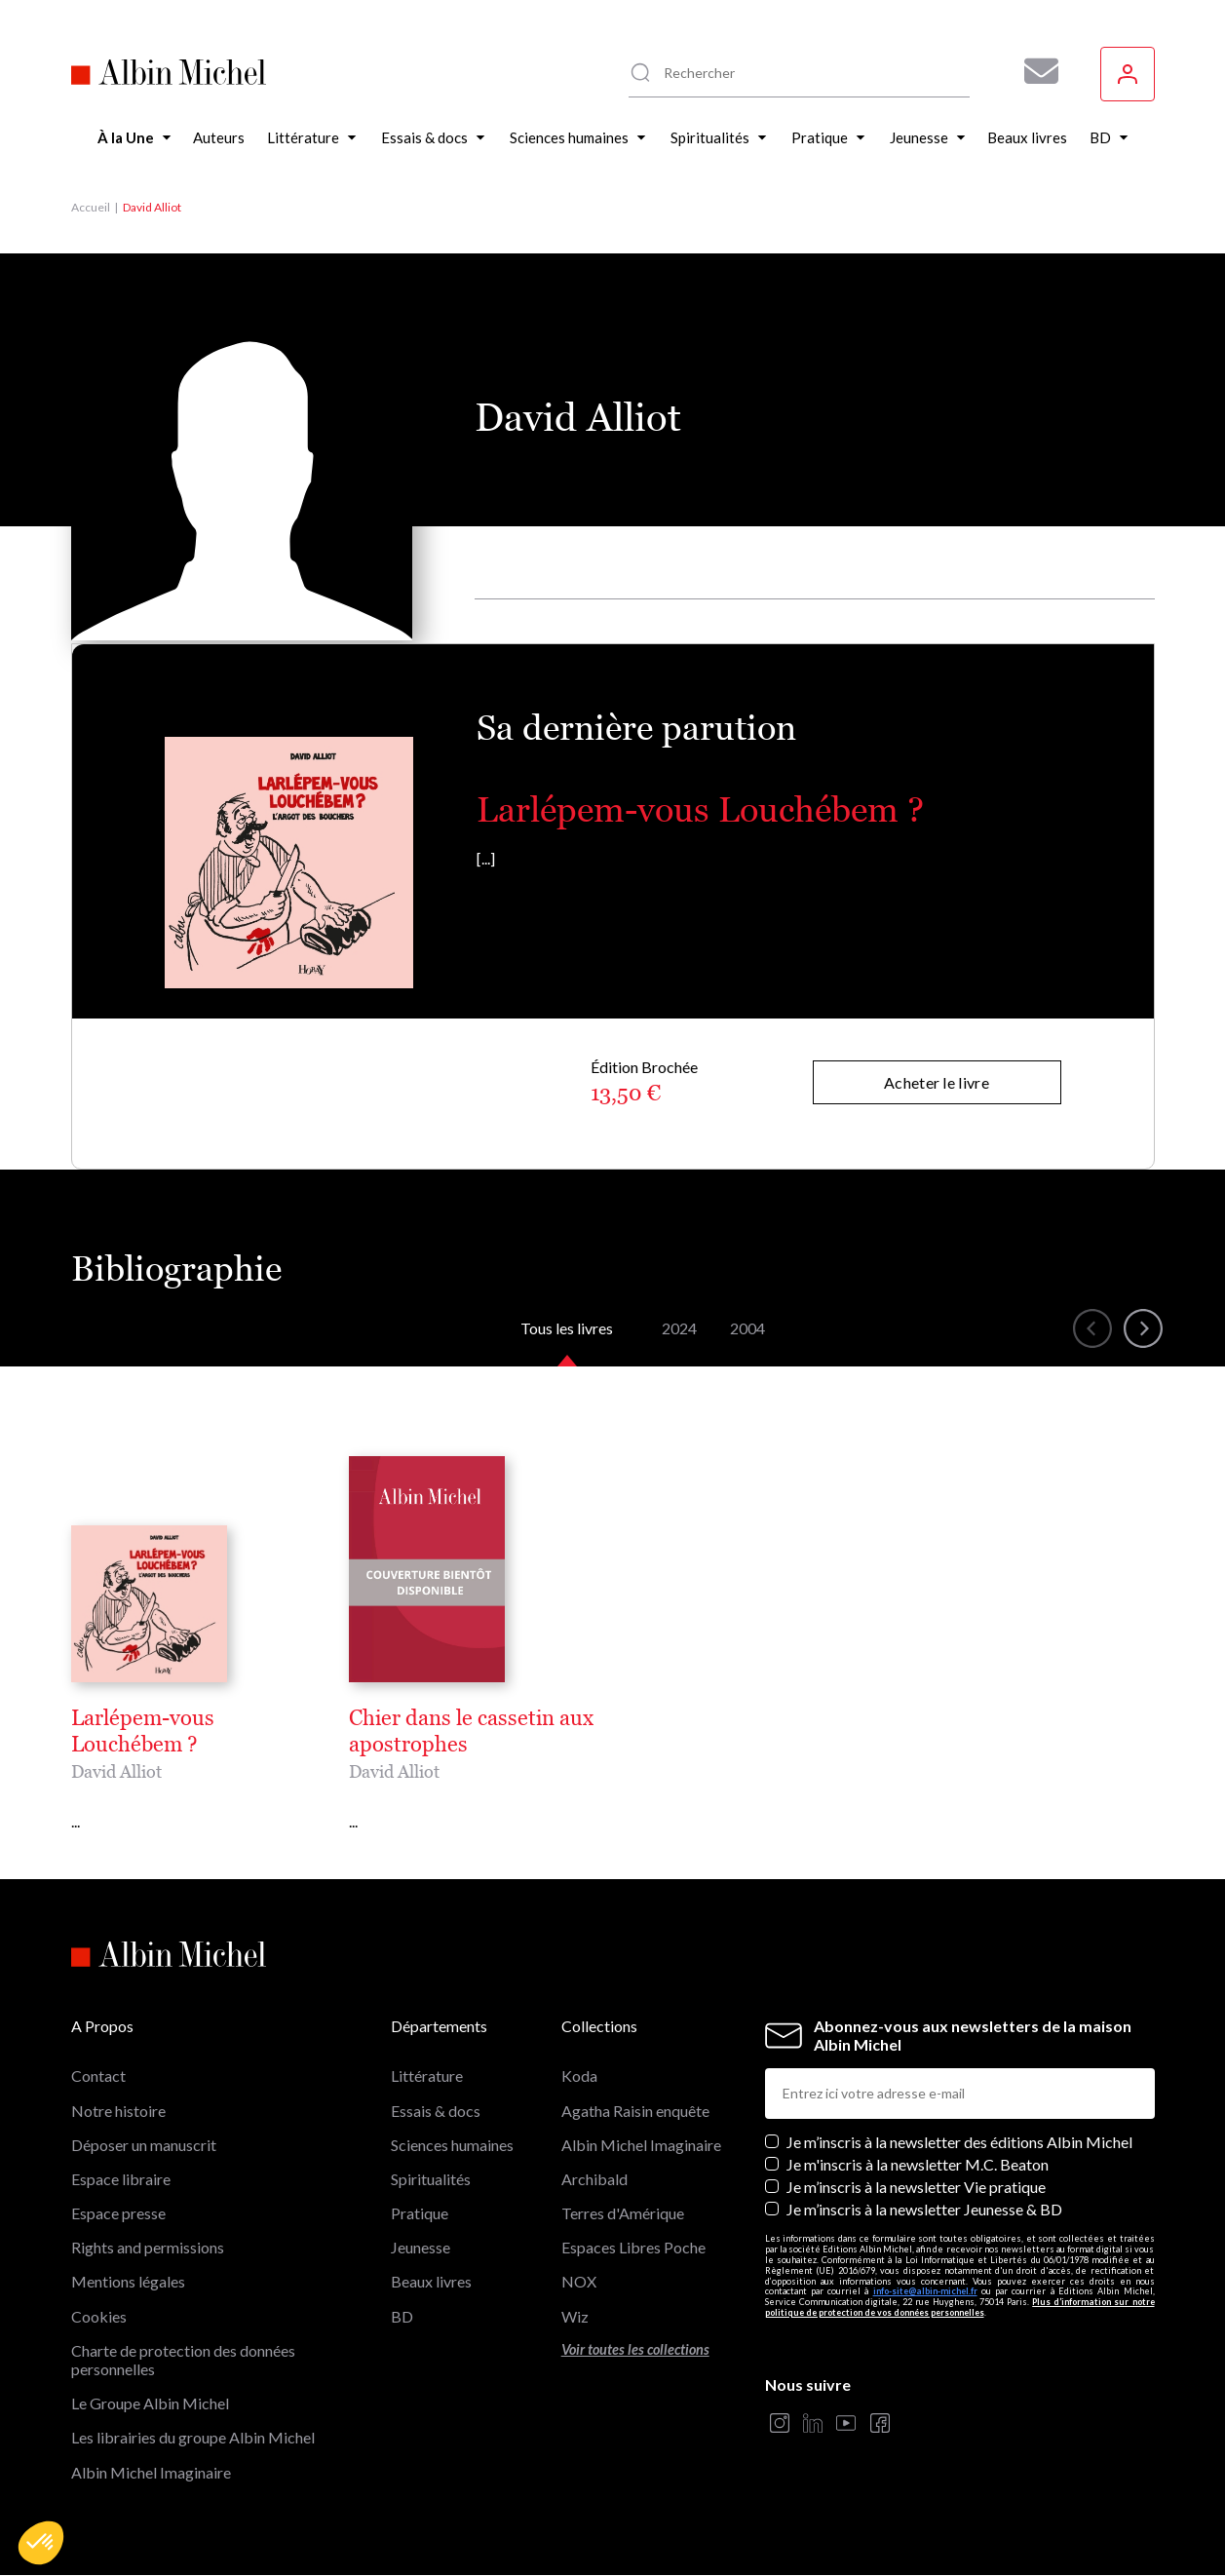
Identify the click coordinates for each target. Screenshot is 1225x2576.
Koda (579, 2075)
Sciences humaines (452, 2144)
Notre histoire (118, 2110)
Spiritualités (431, 2179)
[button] (41, 2542)
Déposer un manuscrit (143, 2144)
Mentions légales (128, 2281)
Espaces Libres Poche (633, 2247)
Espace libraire (121, 2179)
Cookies (99, 2316)
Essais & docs (435, 2110)
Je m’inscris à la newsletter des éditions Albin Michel (959, 2142)
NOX (578, 2281)
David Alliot (116, 1771)
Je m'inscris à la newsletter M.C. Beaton (917, 2164)
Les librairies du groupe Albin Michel (193, 2437)
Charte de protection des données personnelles (183, 2359)
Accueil (90, 207)
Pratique (419, 2213)
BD (402, 2316)
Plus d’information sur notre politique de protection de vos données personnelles (960, 2307)
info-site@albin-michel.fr (925, 2291)
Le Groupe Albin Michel (150, 2403)
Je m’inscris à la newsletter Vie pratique (916, 2186)
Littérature (427, 2075)
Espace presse (118, 2213)
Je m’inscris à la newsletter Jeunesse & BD (924, 2209)
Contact (98, 2075)
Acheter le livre (936, 1082)
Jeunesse (420, 2247)
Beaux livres (431, 2281)
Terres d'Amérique (622, 2213)
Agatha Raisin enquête (635, 2110)
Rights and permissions (147, 2247)
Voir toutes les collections (635, 2349)
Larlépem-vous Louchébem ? (700, 809)
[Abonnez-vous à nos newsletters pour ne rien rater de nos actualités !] (1034, 71)
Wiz (575, 2316)
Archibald (594, 2179)
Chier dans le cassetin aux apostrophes (471, 1731)
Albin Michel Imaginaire (151, 2472)
